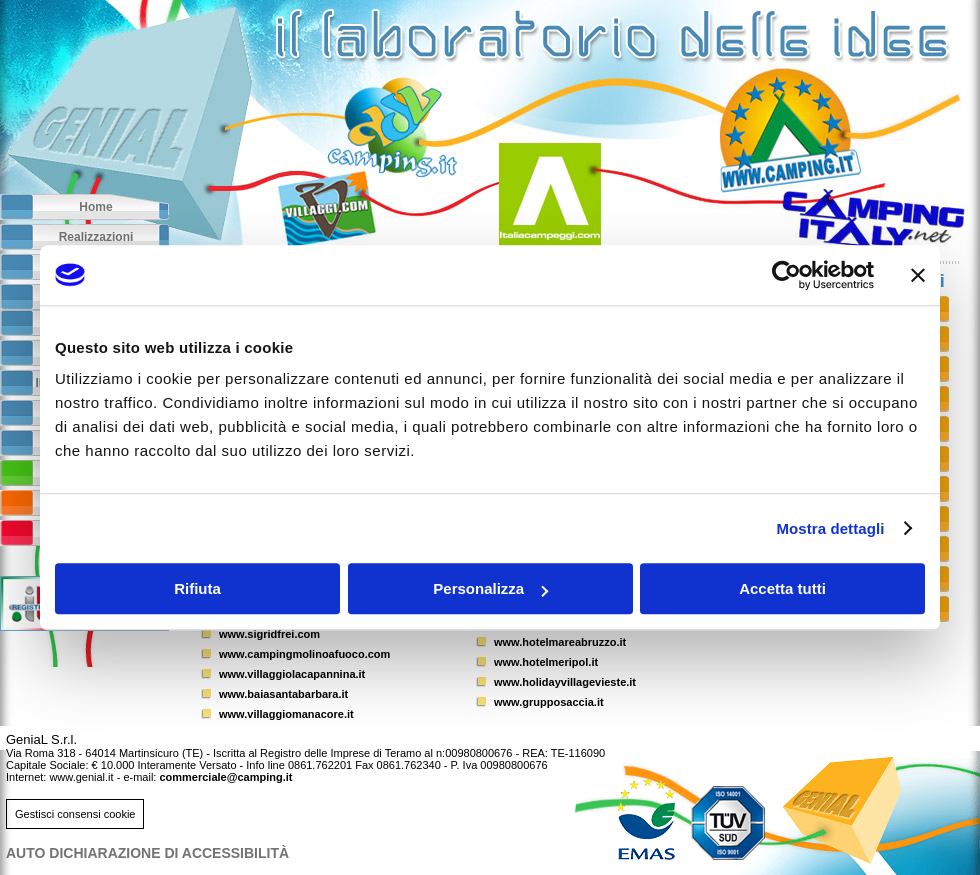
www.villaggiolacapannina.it (292, 674)
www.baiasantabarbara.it (283, 694)
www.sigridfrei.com (269, 634)
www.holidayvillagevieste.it (565, 682)
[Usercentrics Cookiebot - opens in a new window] (786, 275)
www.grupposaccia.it (549, 702)
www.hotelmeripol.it (546, 662)
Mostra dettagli (830, 528)
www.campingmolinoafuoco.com (304, 654)
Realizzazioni (96, 237)
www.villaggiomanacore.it (286, 714)
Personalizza (490, 588)
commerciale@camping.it (225, 777)
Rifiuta (197, 588)
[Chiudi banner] (918, 275)
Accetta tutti (782, 588)
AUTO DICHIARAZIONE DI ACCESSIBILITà (147, 853)
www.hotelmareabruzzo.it (560, 642)
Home (95, 207)
